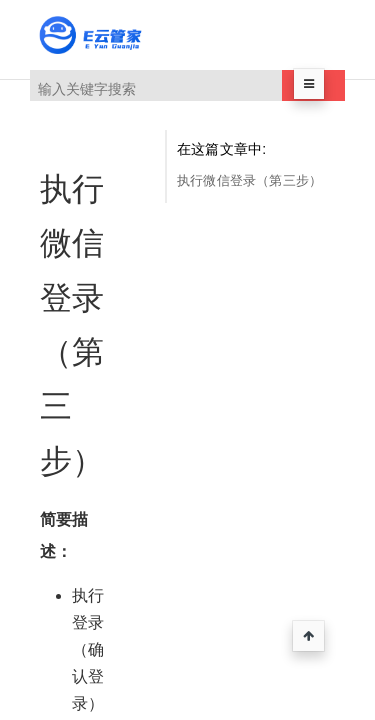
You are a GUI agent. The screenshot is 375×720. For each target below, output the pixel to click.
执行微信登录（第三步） (249, 180)
